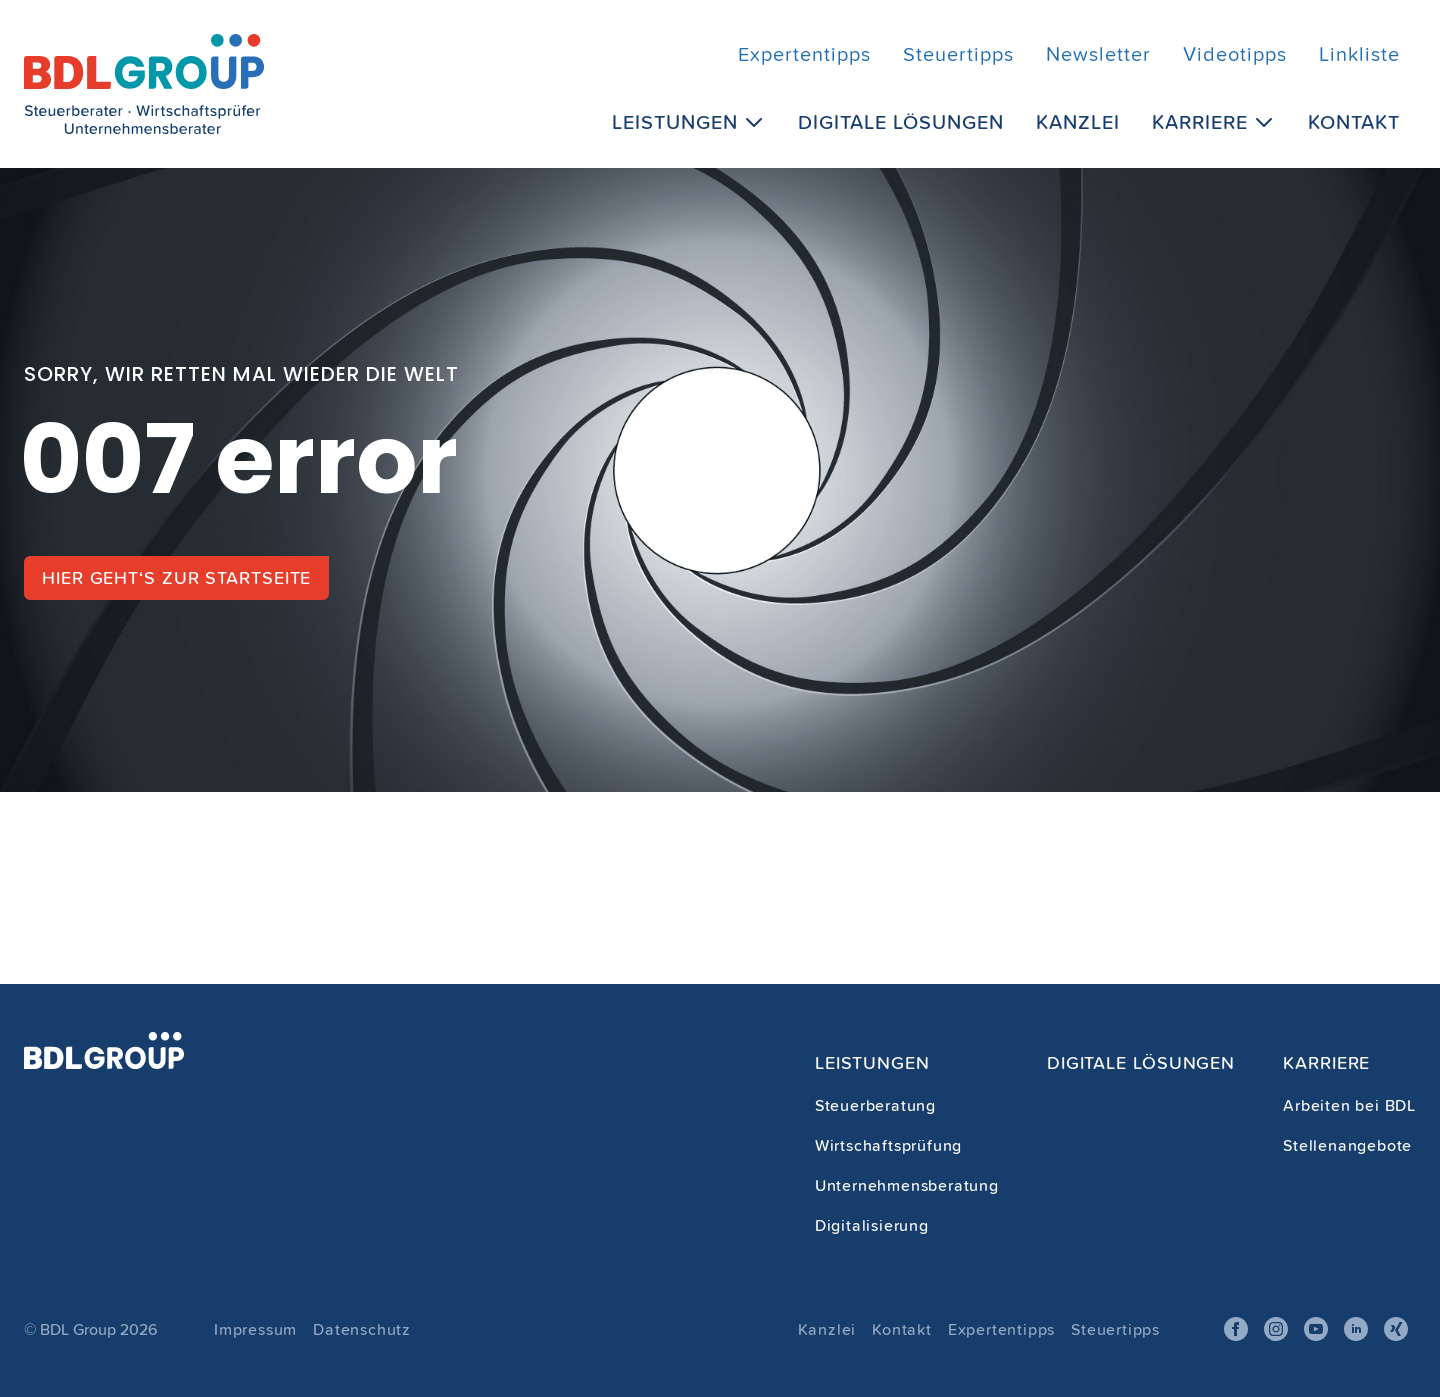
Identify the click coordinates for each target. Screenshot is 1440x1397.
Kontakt (1354, 121)
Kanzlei (1078, 121)
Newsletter (1098, 54)
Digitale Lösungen (901, 121)
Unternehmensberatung (907, 1185)
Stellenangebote (1347, 1145)
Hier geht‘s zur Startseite (176, 577)
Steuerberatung (875, 1105)
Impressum (255, 1329)
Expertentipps (804, 54)
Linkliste (1359, 54)
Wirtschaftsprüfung (888, 1145)
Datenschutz (362, 1329)
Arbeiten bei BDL (1349, 1105)
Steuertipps (958, 54)
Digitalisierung (872, 1225)
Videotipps (1235, 54)
